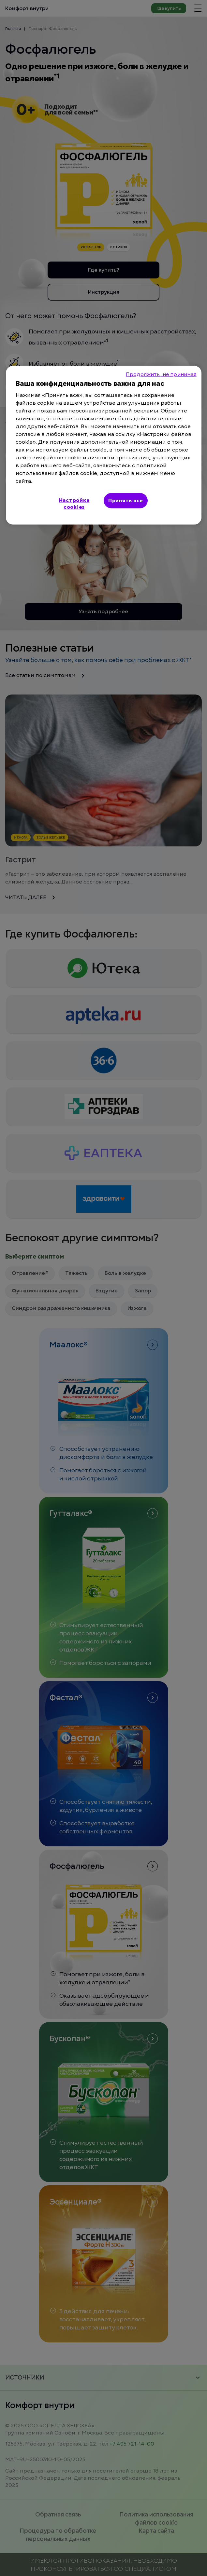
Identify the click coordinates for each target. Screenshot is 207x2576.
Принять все (125, 500)
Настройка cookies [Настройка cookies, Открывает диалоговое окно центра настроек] (74, 503)
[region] (103, 445)
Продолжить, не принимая (161, 374)
